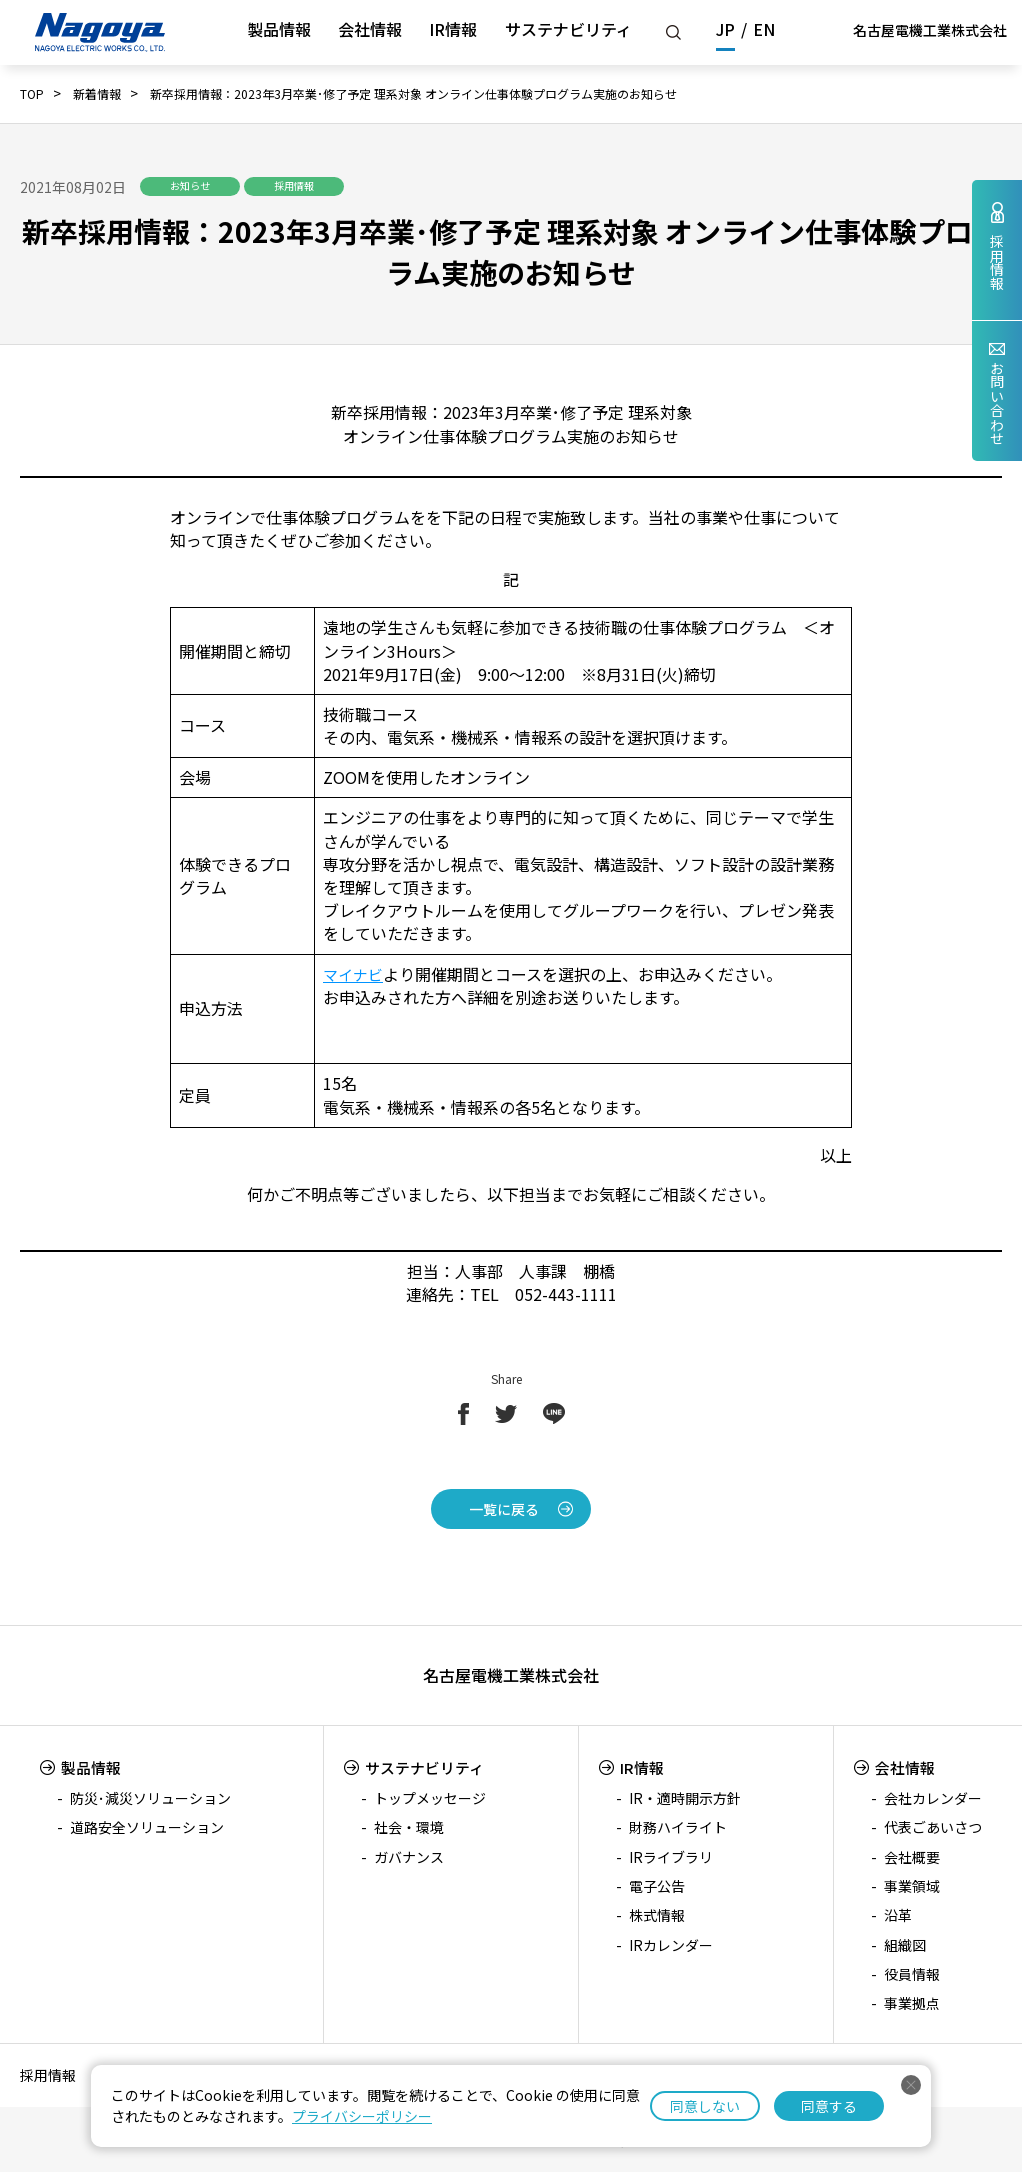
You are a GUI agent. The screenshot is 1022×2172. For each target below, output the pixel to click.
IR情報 (453, 29)
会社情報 (370, 29)
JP (725, 29)
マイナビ (355, 974)
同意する (829, 2106)
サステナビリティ (568, 29)
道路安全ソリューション (147, 1827)
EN (764, 29)
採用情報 (48, 2075)
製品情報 (279, 29)
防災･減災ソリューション (150, 1798)
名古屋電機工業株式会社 (930, 30)
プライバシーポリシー (362, 2116)
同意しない (705, 2106)
